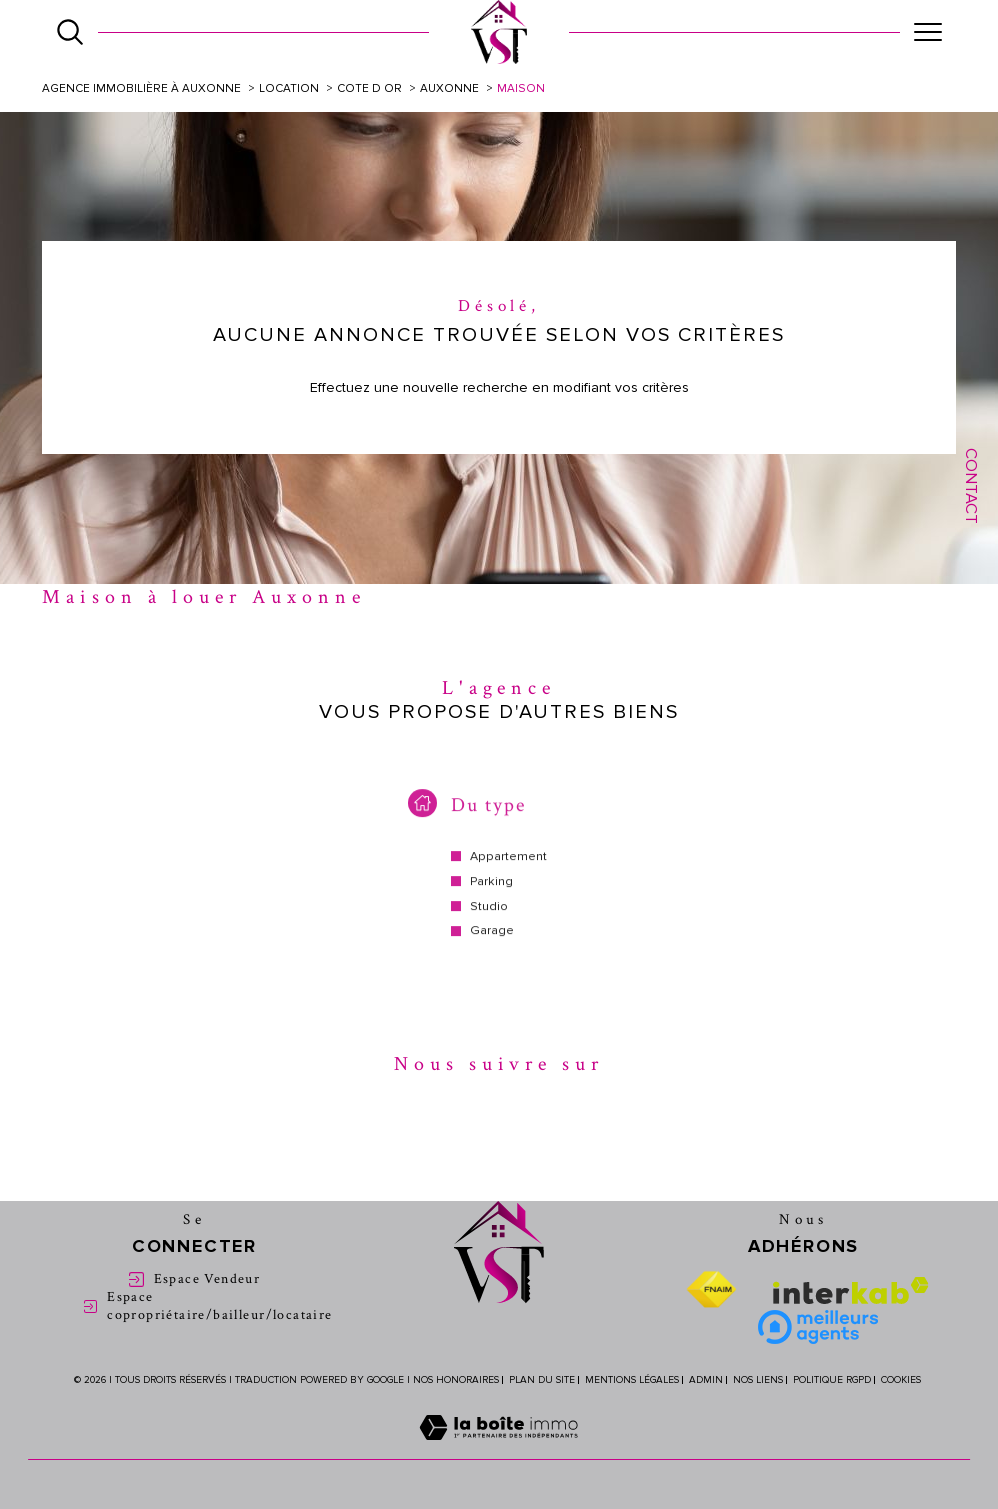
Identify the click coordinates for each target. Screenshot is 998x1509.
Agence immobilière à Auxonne (141, 88)
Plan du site (542, 1380)
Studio (489, 920)
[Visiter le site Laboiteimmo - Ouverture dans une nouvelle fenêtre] (498, 1449)
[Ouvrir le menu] (928, 32)
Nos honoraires (456, 1380)
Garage (492, 944)
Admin (706, 1380)
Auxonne (449, 88)
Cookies (901, 1380)
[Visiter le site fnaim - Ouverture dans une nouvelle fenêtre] (711, 1290)
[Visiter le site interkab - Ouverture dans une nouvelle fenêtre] (851, 1290)
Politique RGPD (832, 1380)
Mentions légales (632, 1380)
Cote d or (369, 88)
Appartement (508, 870)
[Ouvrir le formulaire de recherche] (70, 32)
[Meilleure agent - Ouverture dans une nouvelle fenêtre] (818, 1327)
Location (289, 88)
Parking (491, 895)
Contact (971, 486)
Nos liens (758, 1380)
